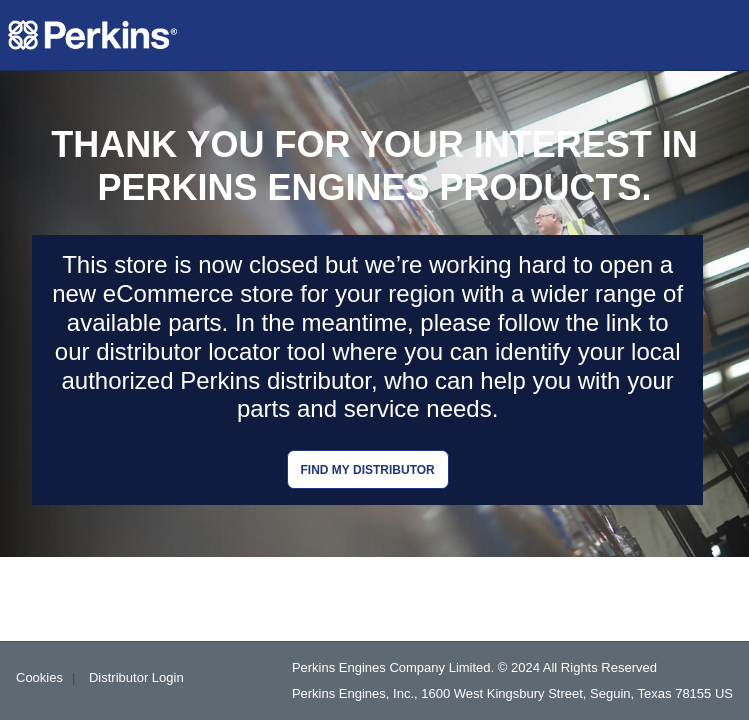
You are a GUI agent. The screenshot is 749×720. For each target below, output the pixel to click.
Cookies (39, 677)
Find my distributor (368, 470)
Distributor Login (136, 677)
